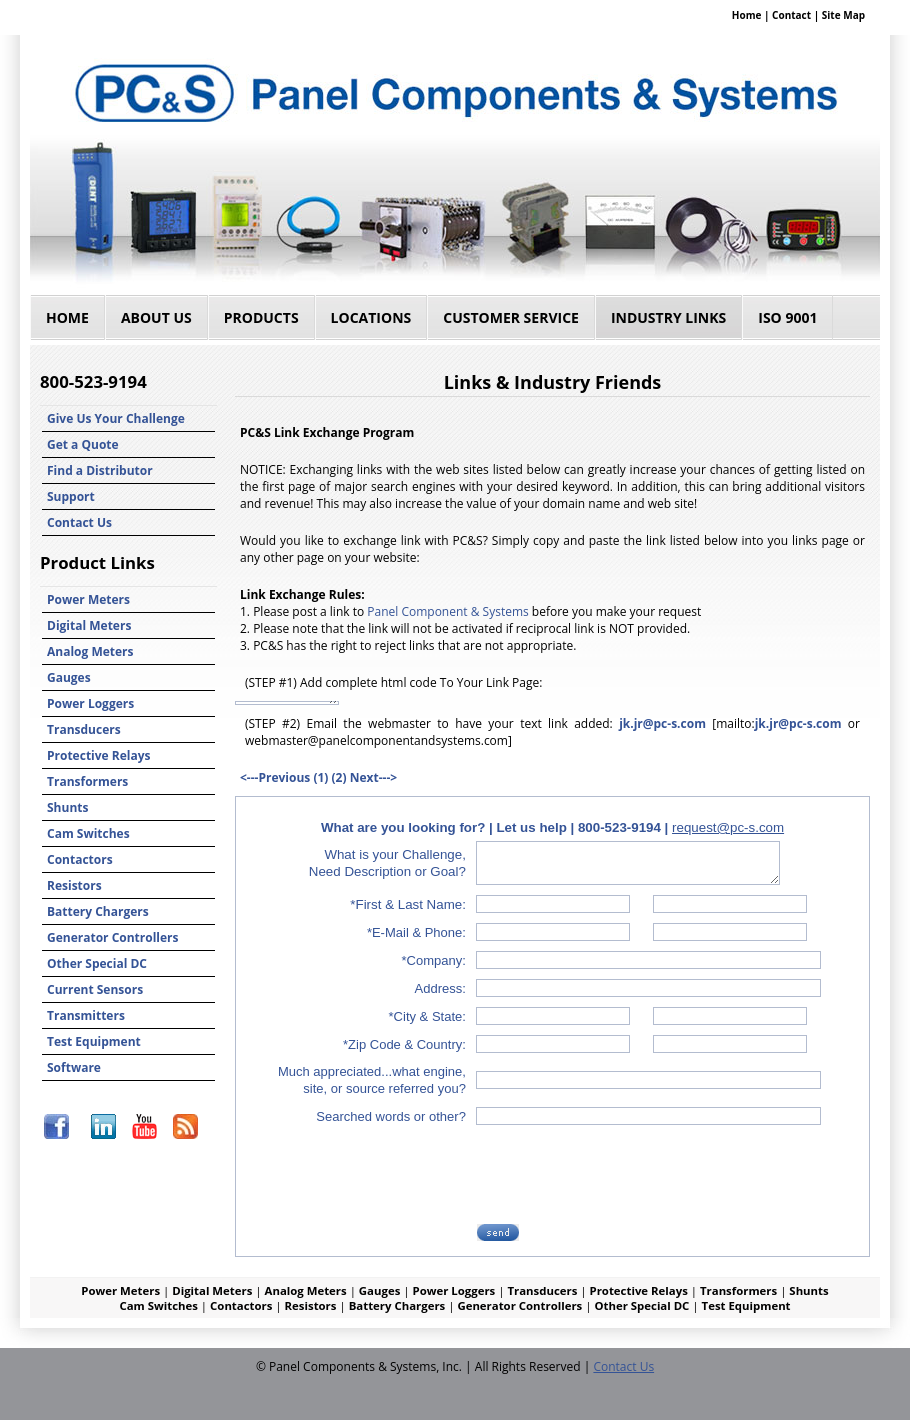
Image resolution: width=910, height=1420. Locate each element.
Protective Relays (99, 755)
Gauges (69, 677)
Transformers (87, 781)
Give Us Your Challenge (116, 418)
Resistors (74, 885)
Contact (791, 15)
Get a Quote (83, 444)
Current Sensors (95, 989)
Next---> (373, 777)
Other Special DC (97, 963)
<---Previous (275, 777)
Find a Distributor (100, 470)
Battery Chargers (98, 911)
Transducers (84, 729)
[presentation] (631, 1174)
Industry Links (668, 317)
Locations (371, 317)
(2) (339, 777)
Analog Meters (90, 651)
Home (747, 15)
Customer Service (511, 317)
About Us (156, 317)
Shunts (67, 807)
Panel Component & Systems (447, 611)
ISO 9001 (787, 317)
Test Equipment (94, 1041)
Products (261, 317)
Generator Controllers (113, 937)
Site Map (843, 15)
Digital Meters (89, 625)
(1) (320, 777)
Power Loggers (90, 703)
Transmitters (86, 1015)
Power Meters (88, 599)
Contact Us (79, 522)
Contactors (80, 859)
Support (71, 496)
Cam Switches (88, 833)
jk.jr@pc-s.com (662, 723)
